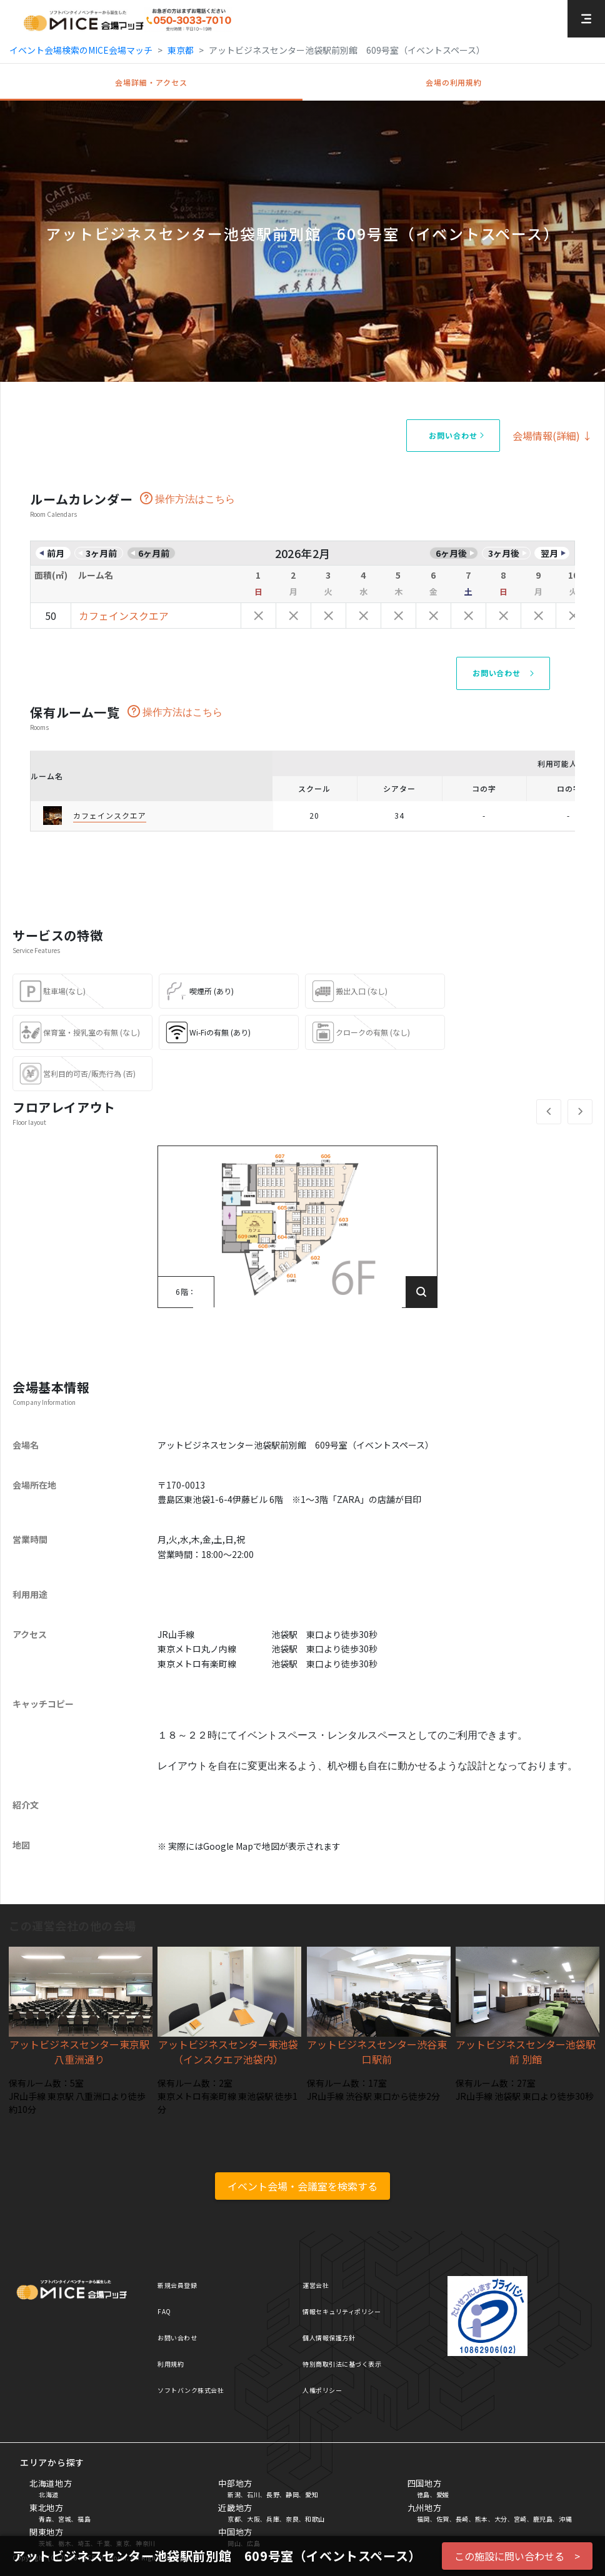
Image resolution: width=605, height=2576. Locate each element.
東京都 (181, 50)
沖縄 (565, 2519)
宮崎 (520, 2519)
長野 (272, 2494)
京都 (234, 2519)
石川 (253, 2494)
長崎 (462, 2519)
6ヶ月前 (153, 553)
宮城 (64, 2519)
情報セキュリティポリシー (341, 2311)
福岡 (423, 2519)
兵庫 (272, 2519)
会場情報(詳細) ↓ (552, 435)
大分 (501, 2519)
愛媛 (442, 2494)
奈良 (292, 2519)
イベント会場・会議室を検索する (303, 2186)
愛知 (311, 2494)
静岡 (292, 2494)
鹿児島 (543, 2519)
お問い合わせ (177, 2337)
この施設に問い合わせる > (517, 2556)
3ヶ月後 (503, 553)
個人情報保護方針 (328, 2337)
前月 (55, 553)
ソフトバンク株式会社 (191, 2390)
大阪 (253, 2519)
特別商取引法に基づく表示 (341, 2364)
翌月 (549, 553)
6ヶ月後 (451, 553)
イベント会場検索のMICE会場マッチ (80, 50)
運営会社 (315, 2285)
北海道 (49, 2494)
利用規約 (171, 2364)
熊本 (481, 2519)
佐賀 (442, 2519)
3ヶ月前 (101, 553)
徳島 (423, 2494)
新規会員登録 (177, 2285)
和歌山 (315, 2519)
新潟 (234, 2494)
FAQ (164, 2311)
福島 (84, 2519)
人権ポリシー (322, 2390)
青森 (45, 2519)
